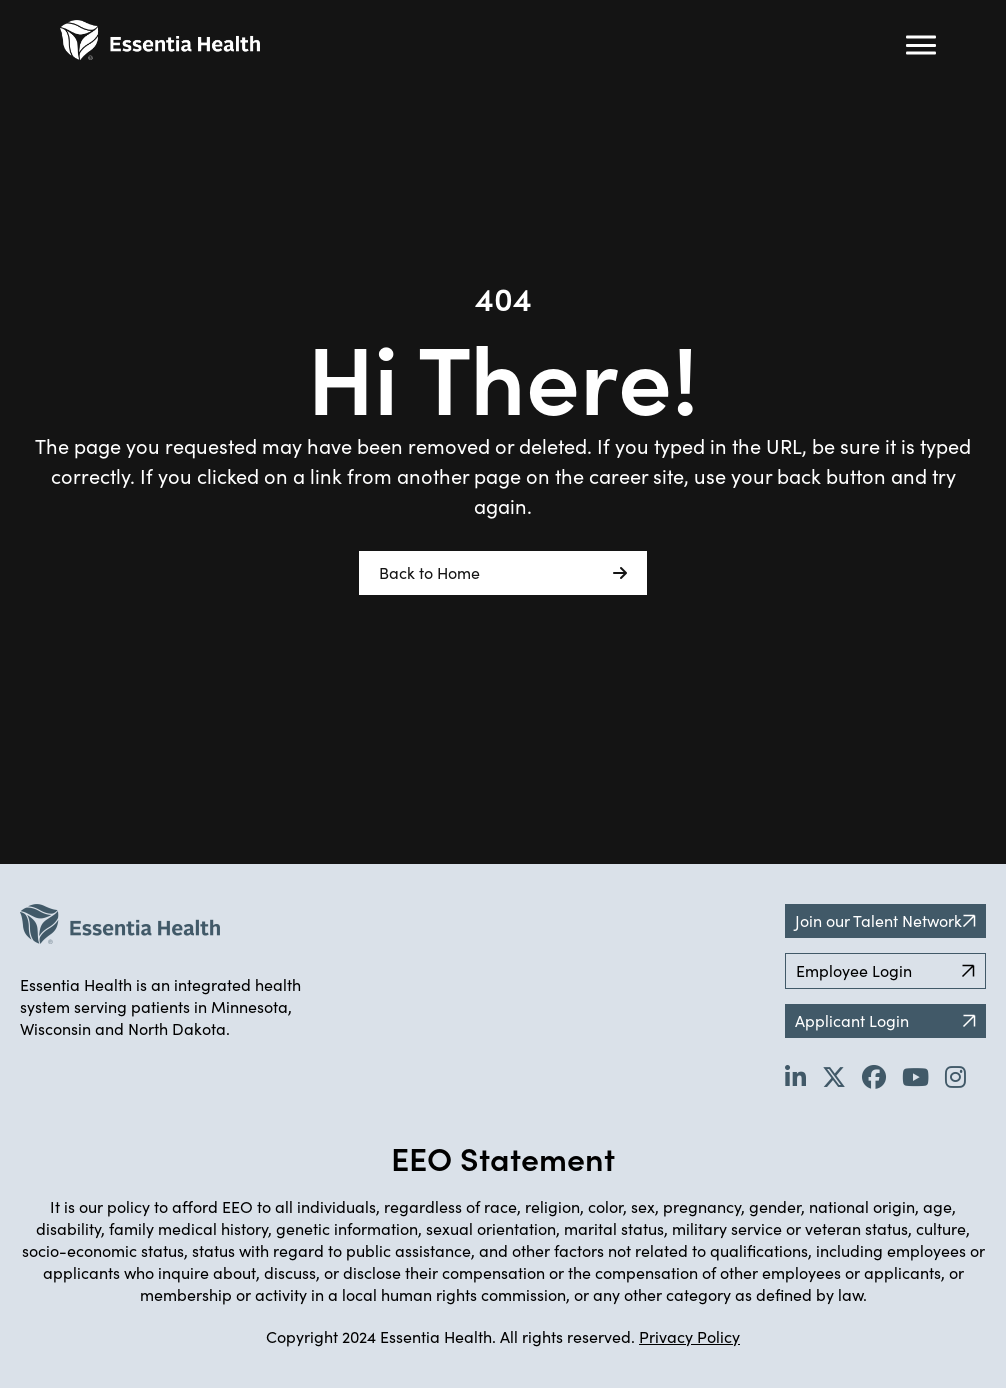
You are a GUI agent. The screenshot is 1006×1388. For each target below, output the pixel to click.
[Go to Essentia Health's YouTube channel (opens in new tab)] (915, 1076)
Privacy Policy (689, 1336)
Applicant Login (885, 1020)
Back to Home (503, 573)
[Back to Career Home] (160, 40)
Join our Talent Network (885, 920)
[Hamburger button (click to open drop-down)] (921, 45)
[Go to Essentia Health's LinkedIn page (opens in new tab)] (795, 1076)
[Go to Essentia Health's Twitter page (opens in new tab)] (834, 1076)
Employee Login (885, 970)
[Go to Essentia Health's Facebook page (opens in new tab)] (874, 1076)
